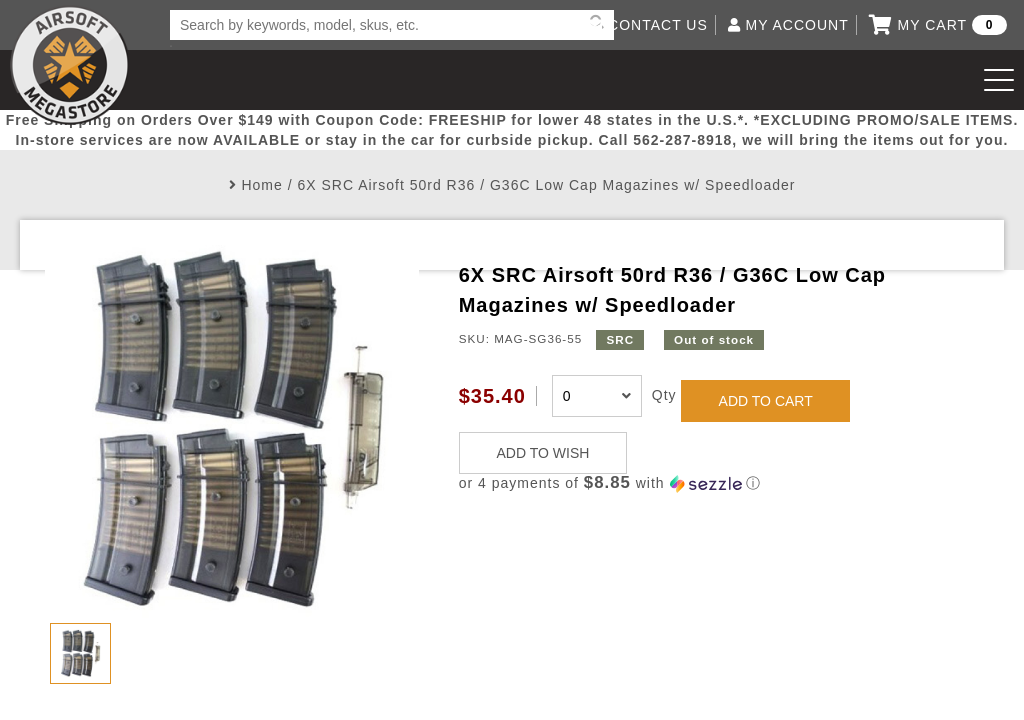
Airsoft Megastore (70, 65)
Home (261, 185)
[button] (719, 483)
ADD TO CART (766, 401)
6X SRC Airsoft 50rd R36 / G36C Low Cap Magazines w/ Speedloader (546, 185)
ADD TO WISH (543, 453)
